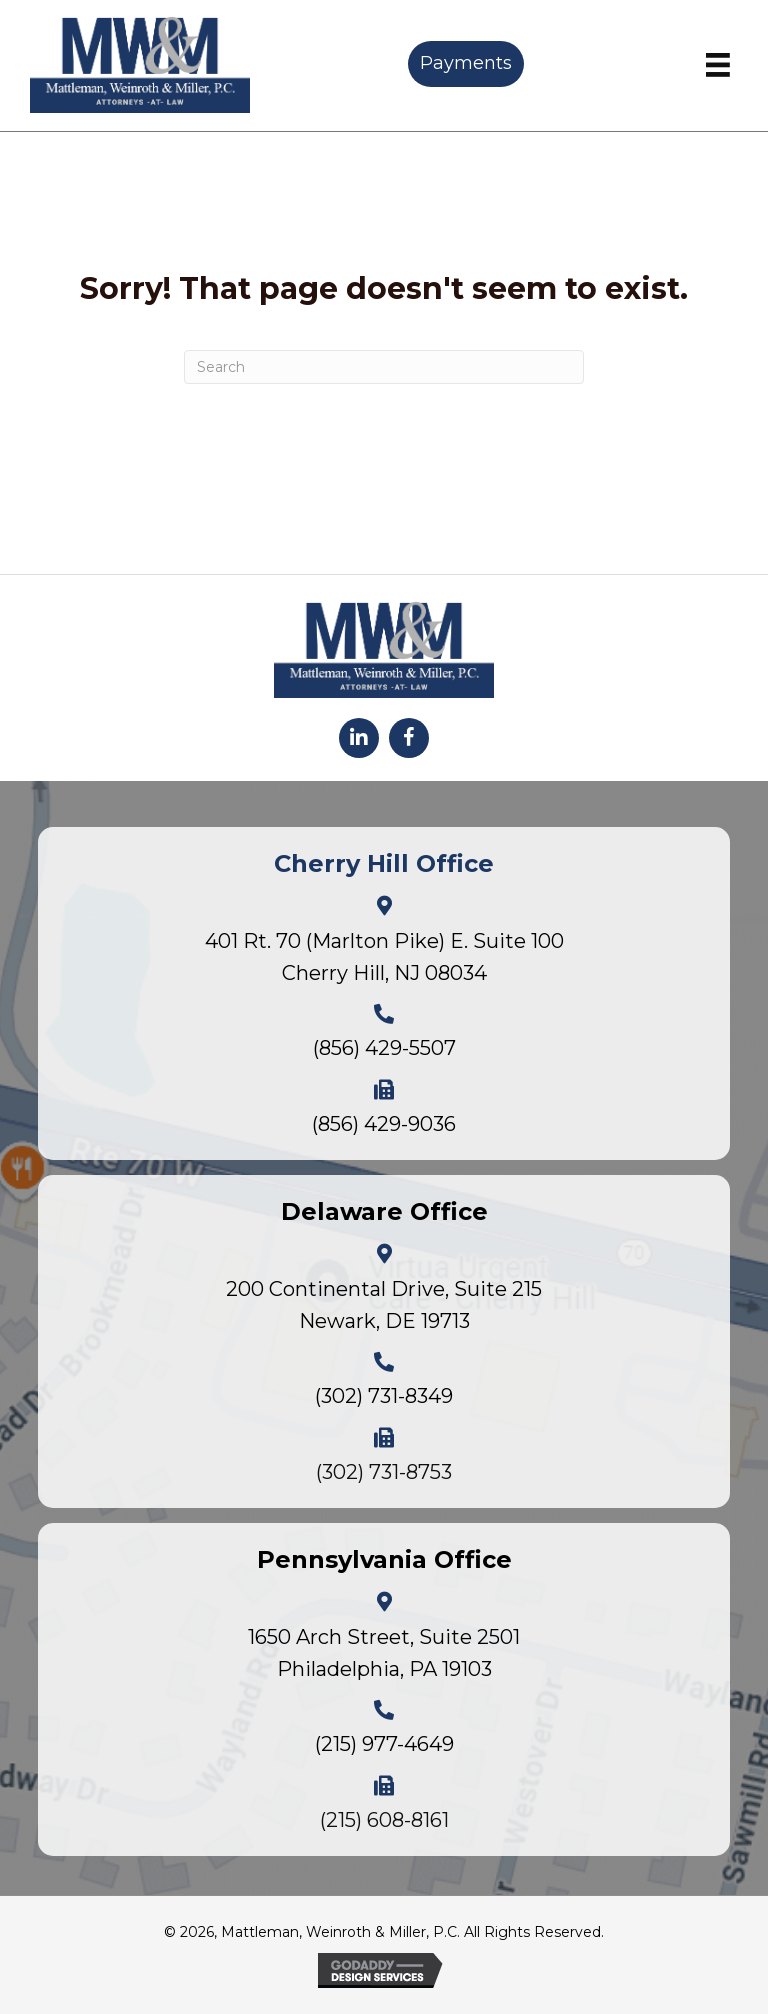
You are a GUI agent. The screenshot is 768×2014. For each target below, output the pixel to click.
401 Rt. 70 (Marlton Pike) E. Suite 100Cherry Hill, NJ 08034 (384, 957)
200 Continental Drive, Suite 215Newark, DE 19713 (384, 1305)
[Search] (384, 367)
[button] (359, 738)
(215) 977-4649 (384, 1744)
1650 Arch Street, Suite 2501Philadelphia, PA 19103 (384, 1653)
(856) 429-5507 (384, 1048)
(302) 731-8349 (384, 1396)
